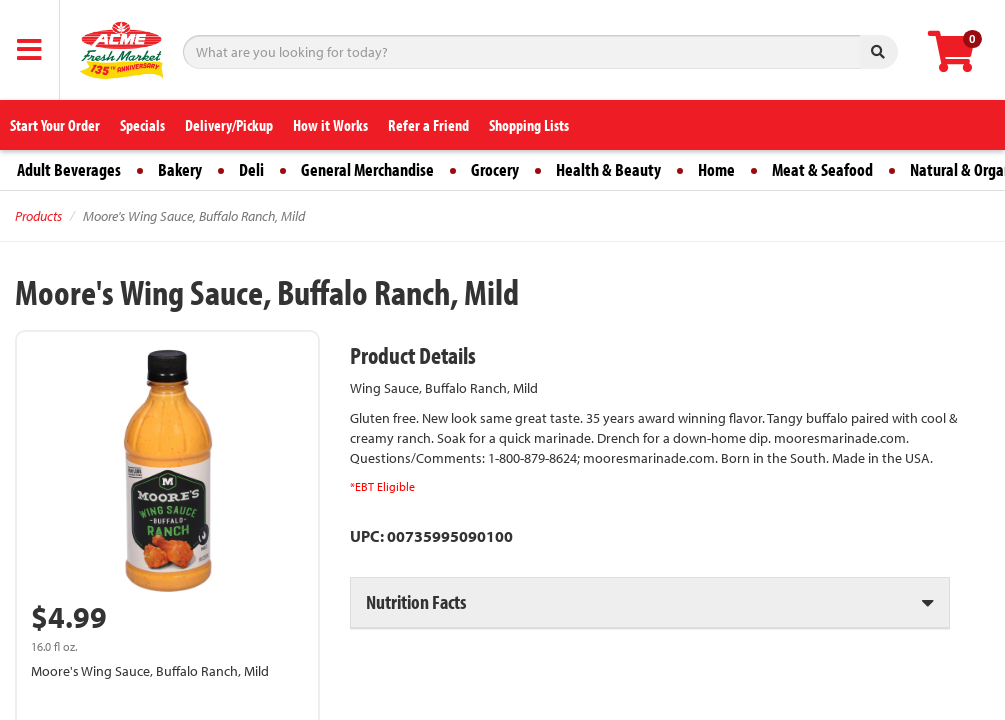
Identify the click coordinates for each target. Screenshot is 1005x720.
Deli (251, 169)
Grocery (495, 169)
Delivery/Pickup (229, 125)
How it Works (330, 125)
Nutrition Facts (416, 601)
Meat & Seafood (822, 169)
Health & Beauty (608, 169)
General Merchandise (367, 169)
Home (716, 169)
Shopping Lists (529, 125)
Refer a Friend (428, 125)
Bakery (180, 169)
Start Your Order (55, 125)
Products (38, 216)
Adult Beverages (69, 169)
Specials (142, 125)
